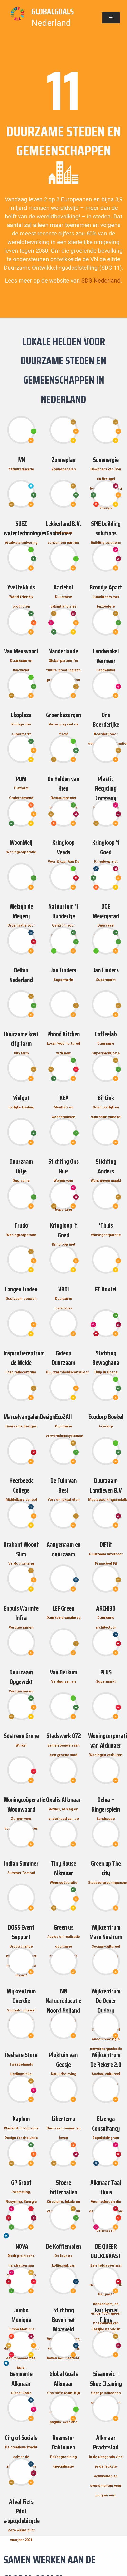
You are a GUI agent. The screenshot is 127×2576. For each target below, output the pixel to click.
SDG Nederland (101, 280)
